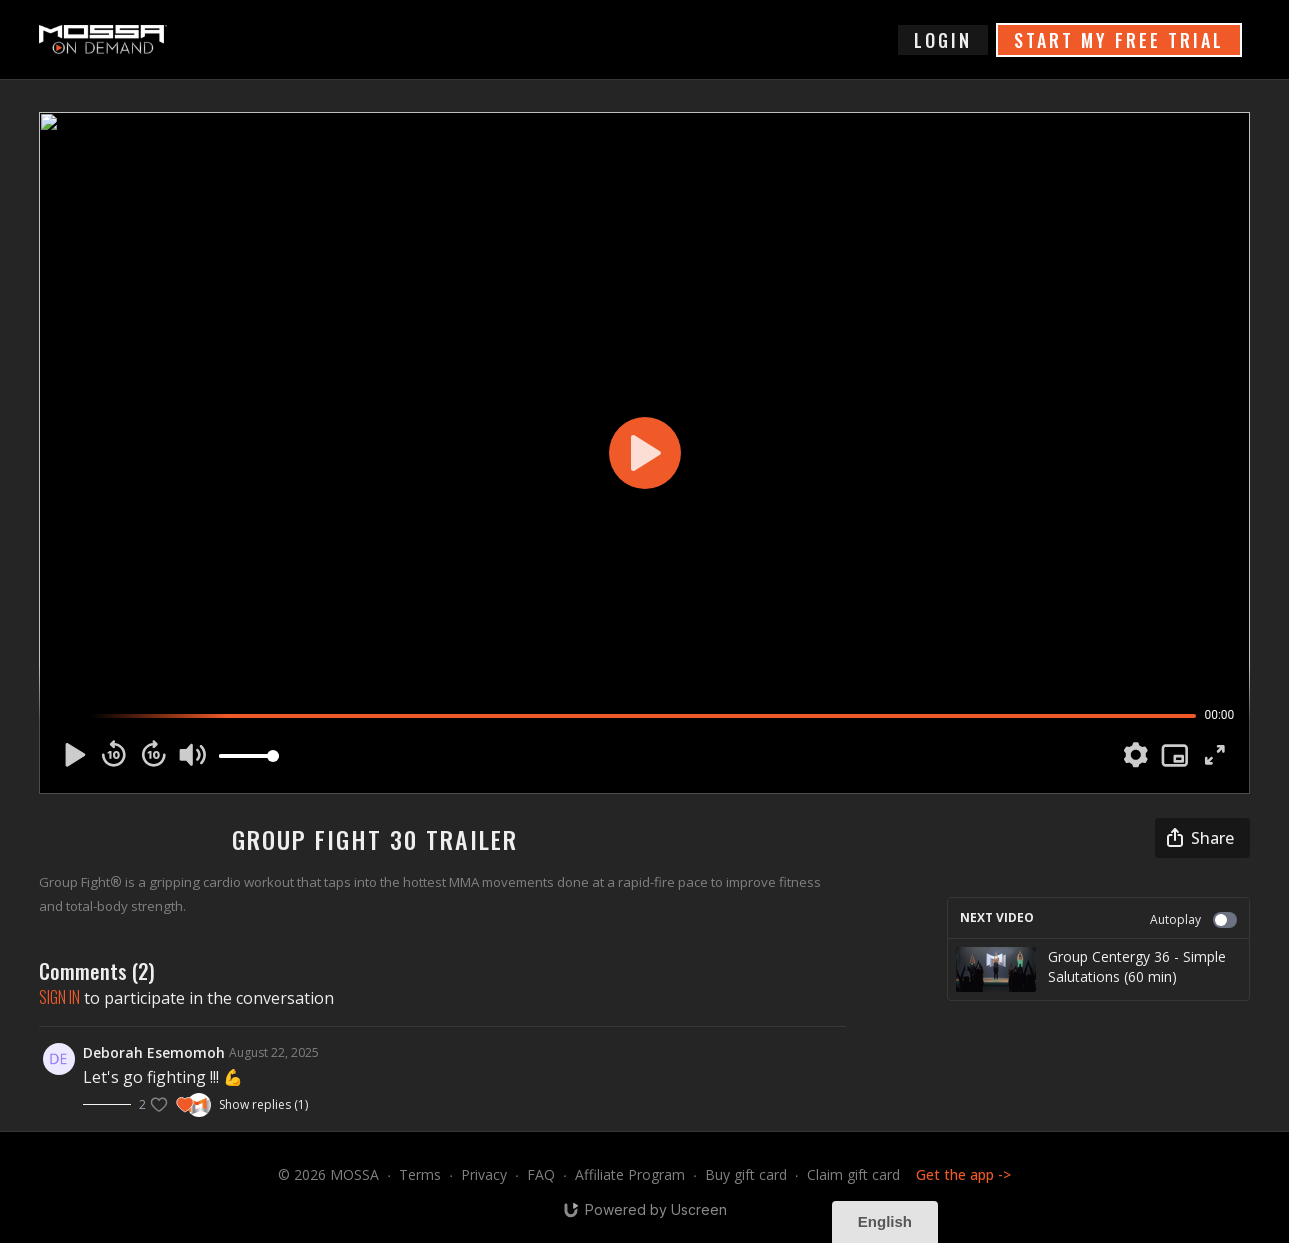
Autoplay (1193, 919)
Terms (420, 1174)
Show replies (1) (263, 1105)
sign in (59, 997)
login (943, 40)
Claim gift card (853, 1174)
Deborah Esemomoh (154, 1052)
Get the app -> (963, 1174)
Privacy (484, 1174)
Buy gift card (746, 1174)
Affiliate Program (630, 1174)
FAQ (541, 1174)
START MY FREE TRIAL (1119, 40)
